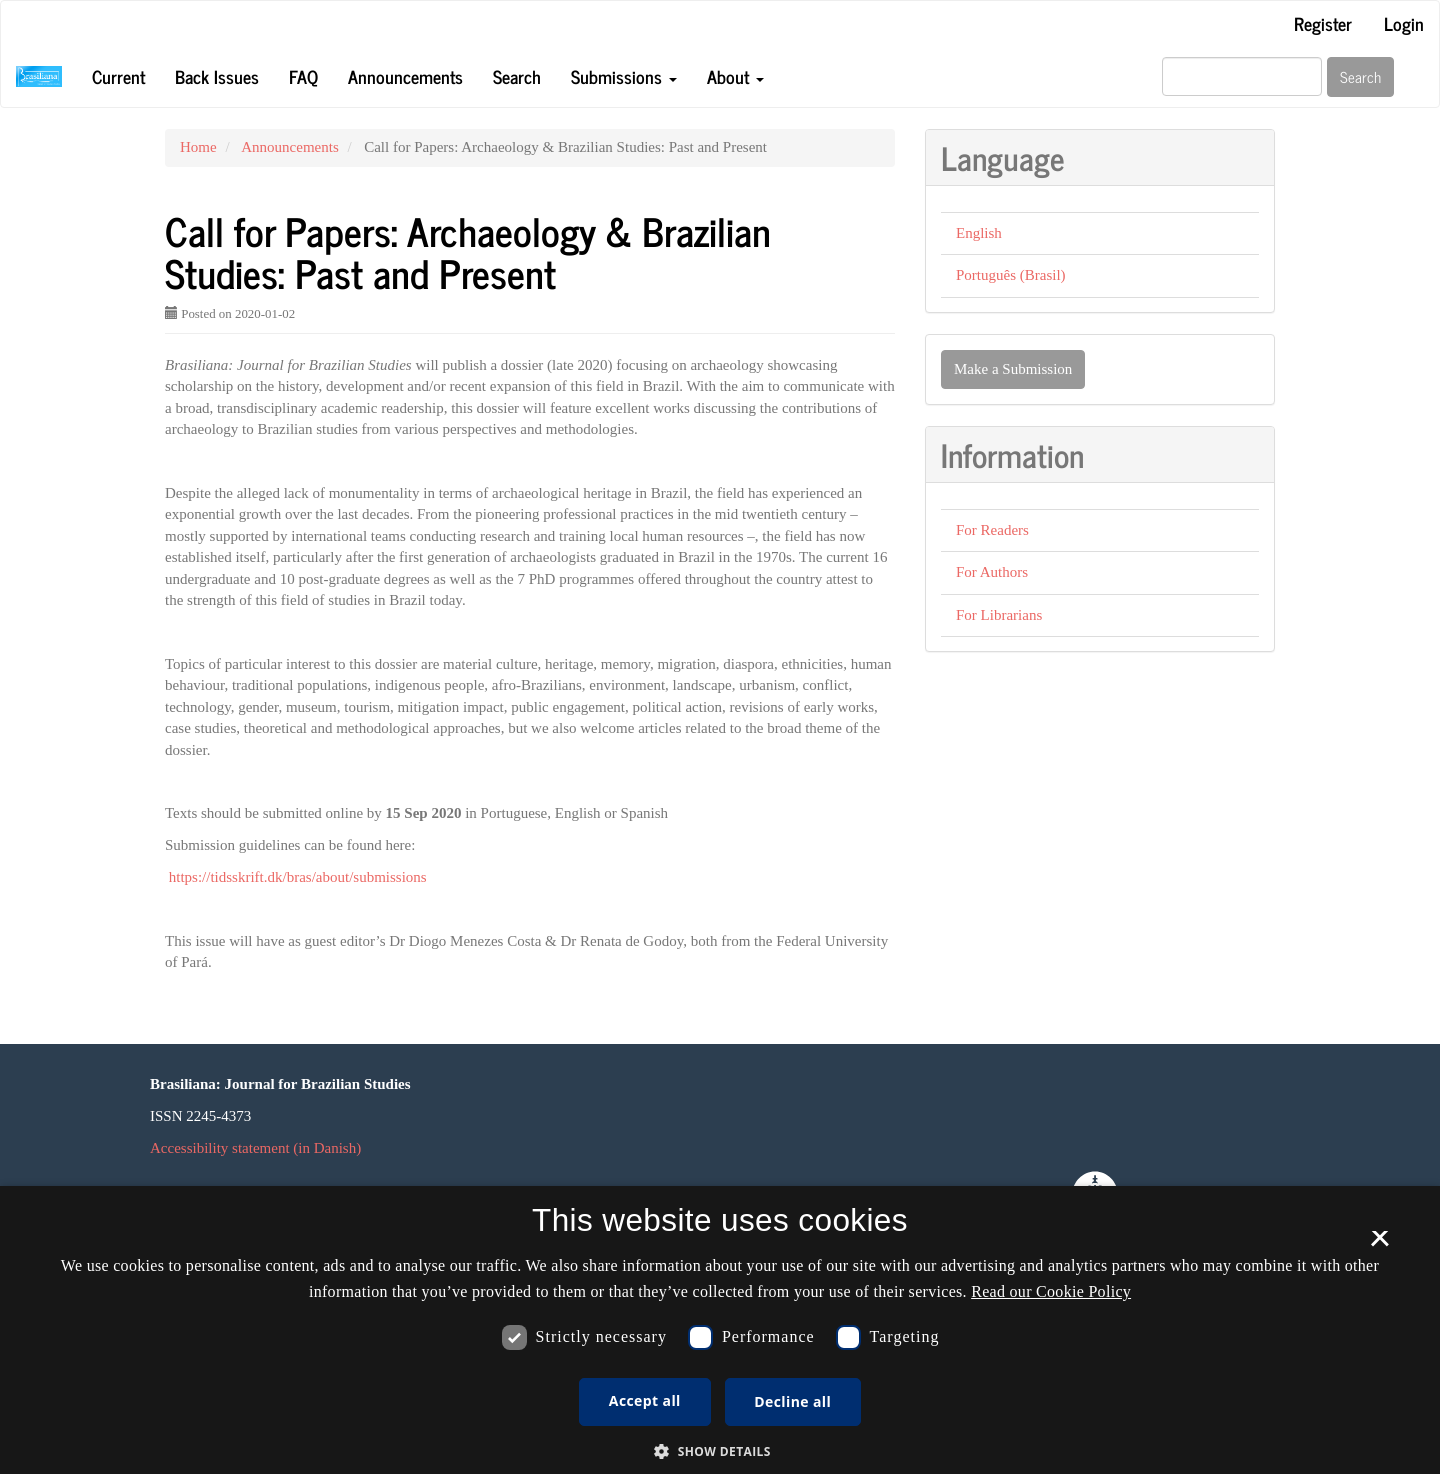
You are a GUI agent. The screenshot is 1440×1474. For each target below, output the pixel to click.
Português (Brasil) (1011, 275)
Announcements (405, 76)
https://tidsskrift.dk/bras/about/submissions (298, 877)
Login (1404, 23)
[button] (720, 1450)
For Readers (992, 530)
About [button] (735, 76)
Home (198, 147)
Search (517, 76)
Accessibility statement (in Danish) (255, 1148)
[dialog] (720, 1330)
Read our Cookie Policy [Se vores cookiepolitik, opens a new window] (1051, 1291)
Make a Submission (1013, 369)
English (979, 233)
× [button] (1379, 1245)
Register (1323, 23)
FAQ (303, 76)
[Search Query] (1242, 76)
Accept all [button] (645, 1400)
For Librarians (999, 615)
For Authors (992, 572)
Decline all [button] (792, 1401)
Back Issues (217, 76)
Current (118, 76)
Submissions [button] (624, 76)
